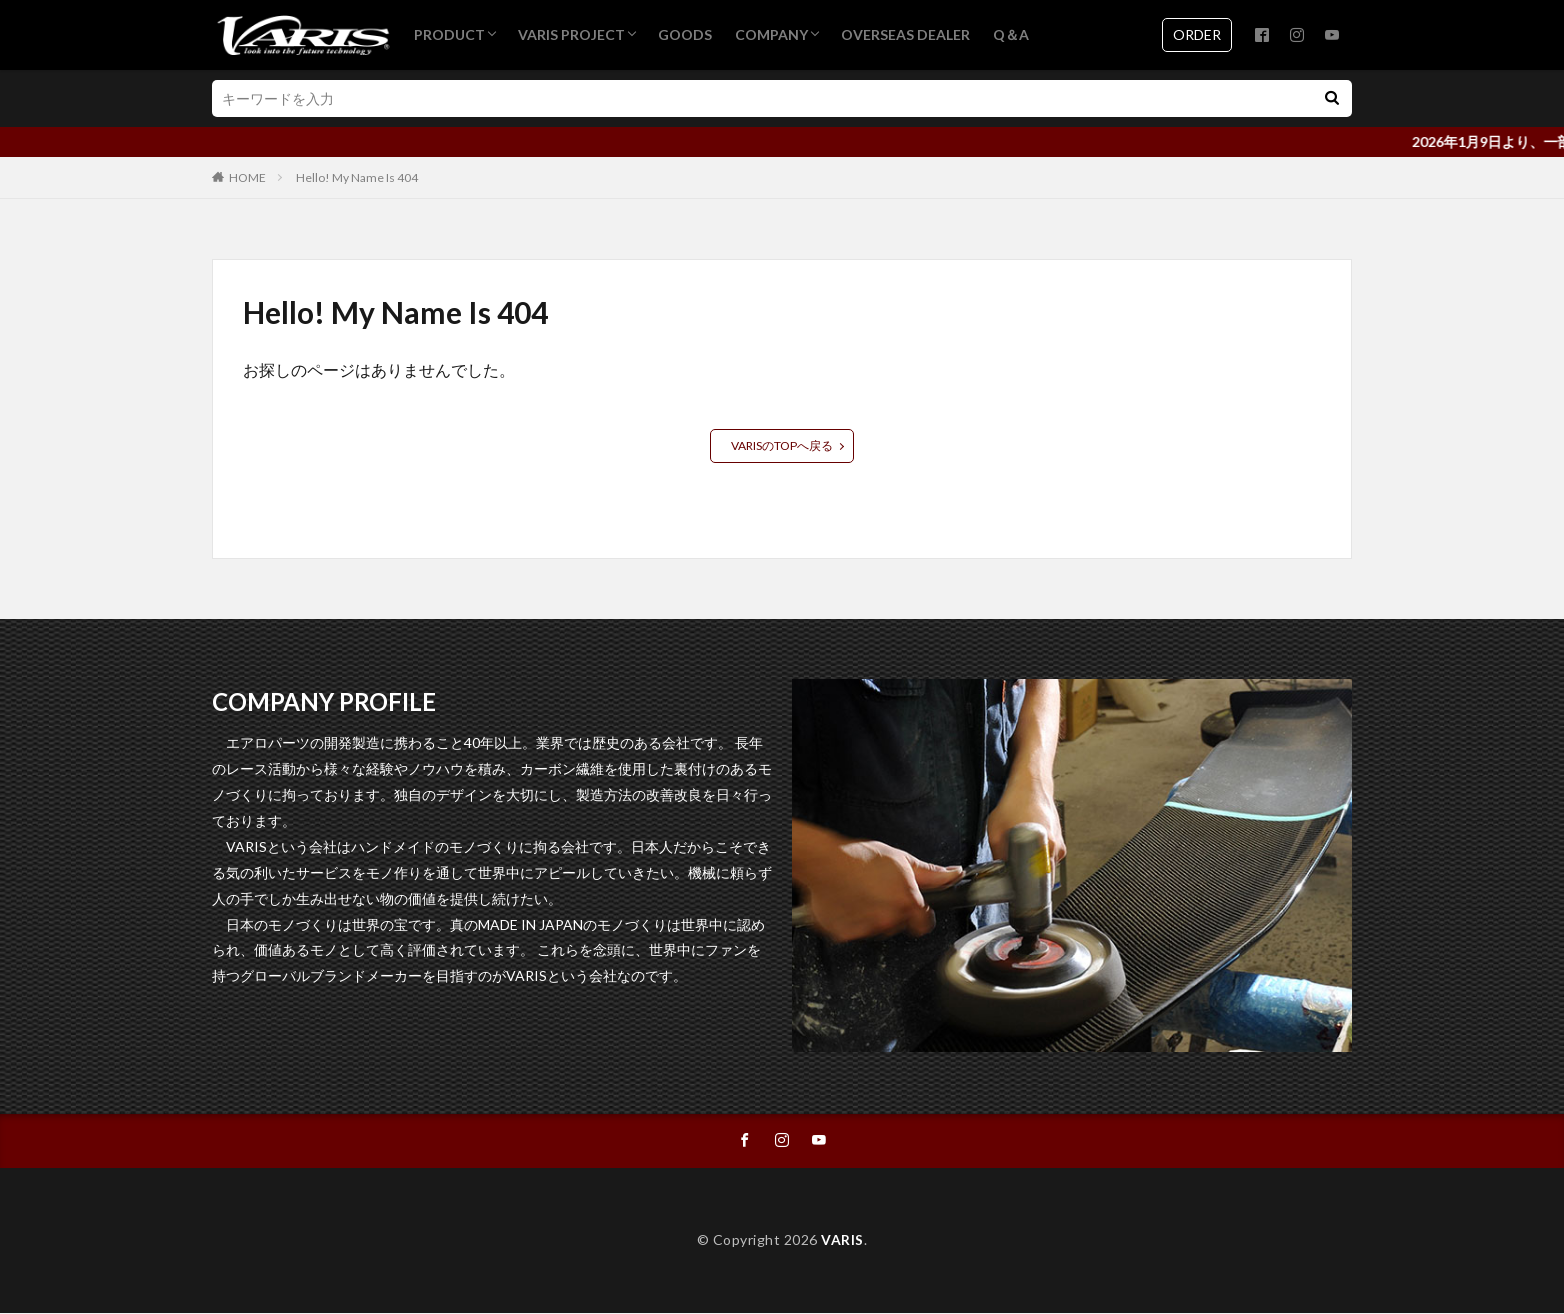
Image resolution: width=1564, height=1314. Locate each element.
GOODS (685, 34)
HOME (247, 177)
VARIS (842, 1240)
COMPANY (771, 34)
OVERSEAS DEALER (905, 34)
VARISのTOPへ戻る (782, 445)
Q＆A (1011, 34)
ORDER (1197, 34)
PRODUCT (449, 34)
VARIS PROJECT (571, 34)
